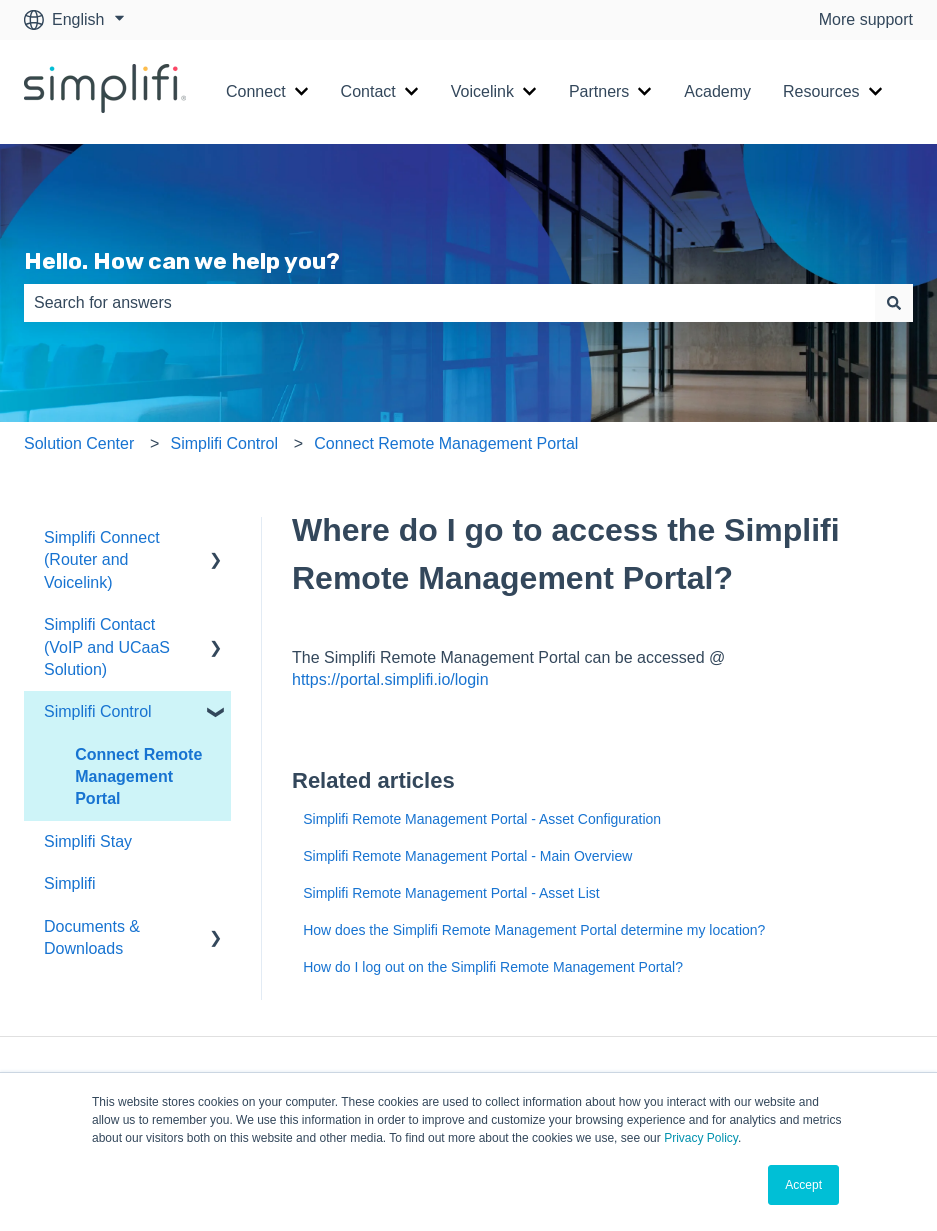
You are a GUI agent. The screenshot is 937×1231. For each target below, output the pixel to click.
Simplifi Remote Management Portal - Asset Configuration (482, 819)
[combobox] (449, 303)
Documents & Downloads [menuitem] (92, 937)
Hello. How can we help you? (182, 261)
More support (866, 19)
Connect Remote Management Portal (446, 443)
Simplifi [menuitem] (70, 883)
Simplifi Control (224, 443)
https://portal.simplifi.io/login (392, 679)
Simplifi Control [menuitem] (98, 711)
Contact (368, 91)
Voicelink (482, 91)
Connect (256, 91)
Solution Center (79, 443)
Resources (821, 91)
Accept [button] (803, 1185)
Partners (599, 91)
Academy (717, 91)
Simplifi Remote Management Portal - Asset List (451, 893)
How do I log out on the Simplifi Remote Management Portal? (493, 967)
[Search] (894, 303)
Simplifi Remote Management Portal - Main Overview (467, 856)
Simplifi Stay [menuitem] (88, 841)
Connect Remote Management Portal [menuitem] (138, 777)
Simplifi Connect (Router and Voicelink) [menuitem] (102, 560)
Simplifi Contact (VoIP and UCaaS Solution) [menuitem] (107, 647)
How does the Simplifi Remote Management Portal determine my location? (534, 930)
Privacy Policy (701, 1138)
